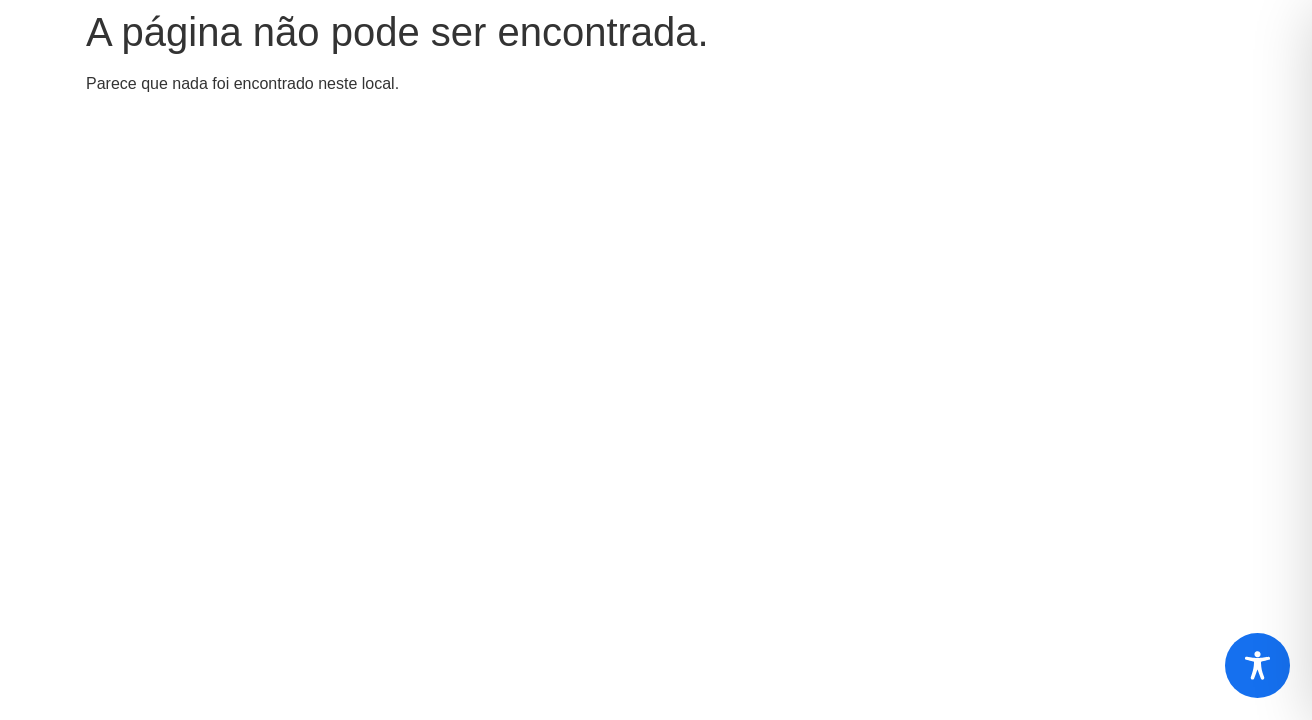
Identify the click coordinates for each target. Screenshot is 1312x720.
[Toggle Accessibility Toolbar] (1257, 665)
